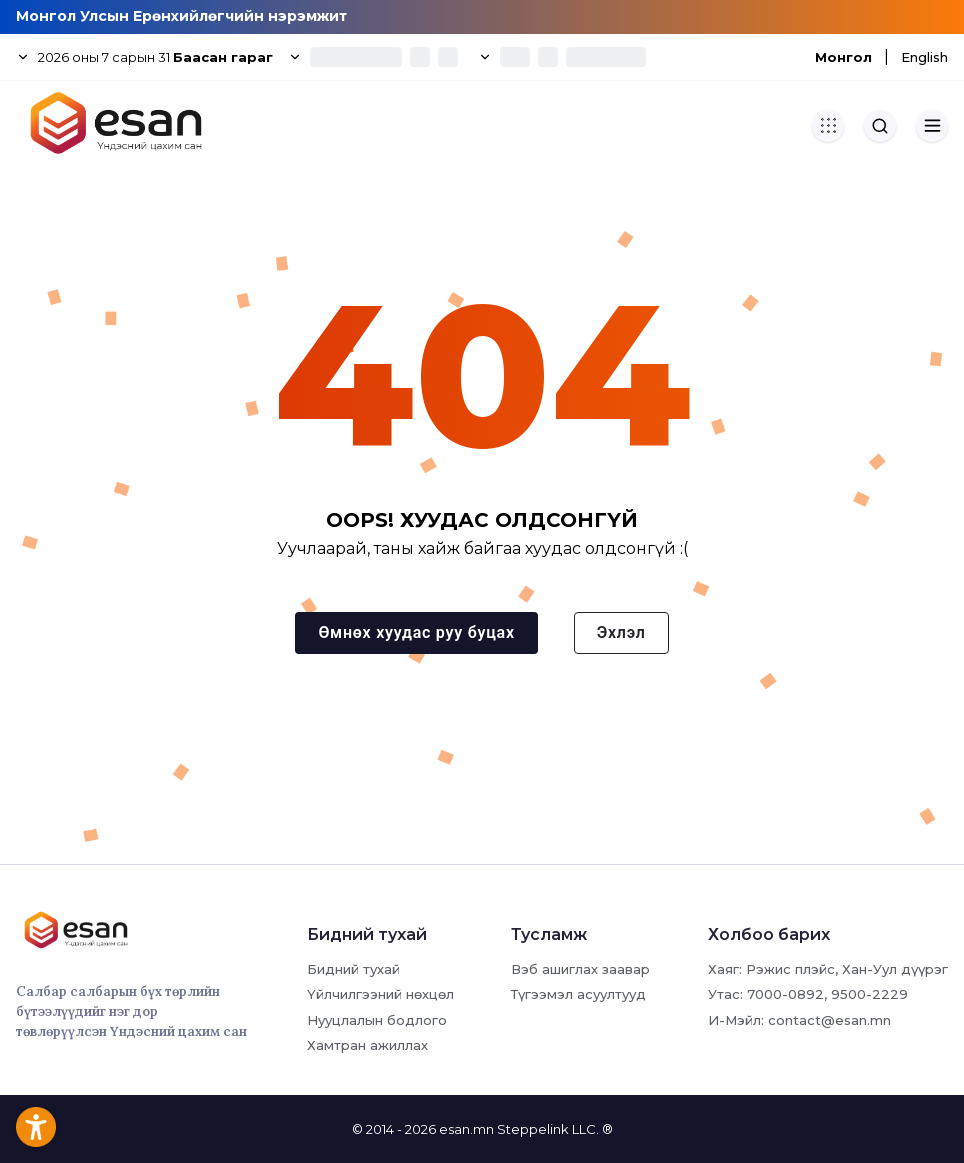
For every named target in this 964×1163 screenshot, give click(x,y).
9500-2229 (869, 994)
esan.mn (466, 1129)
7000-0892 (785, 994)
